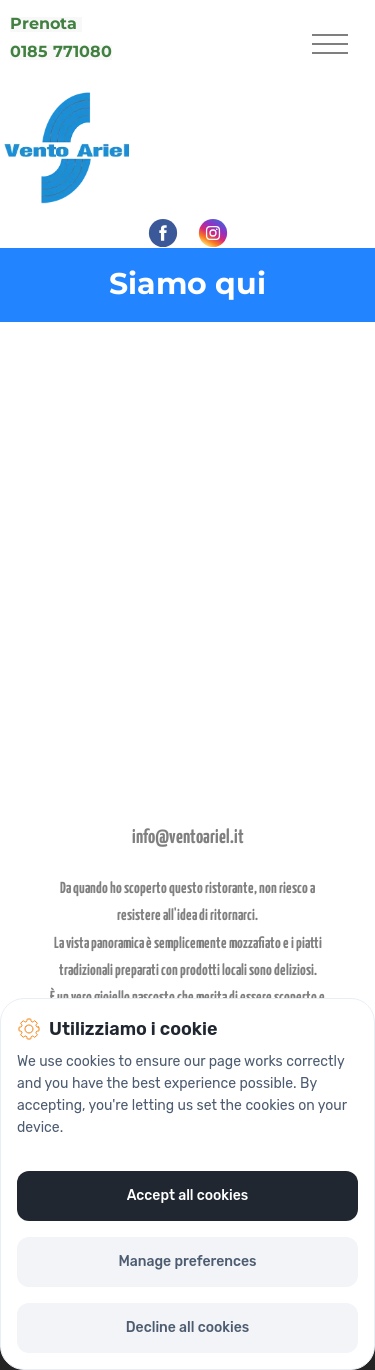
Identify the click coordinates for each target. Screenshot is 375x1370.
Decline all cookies (187, 1327)
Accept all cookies (188, 1195)
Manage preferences (187, 1261)
